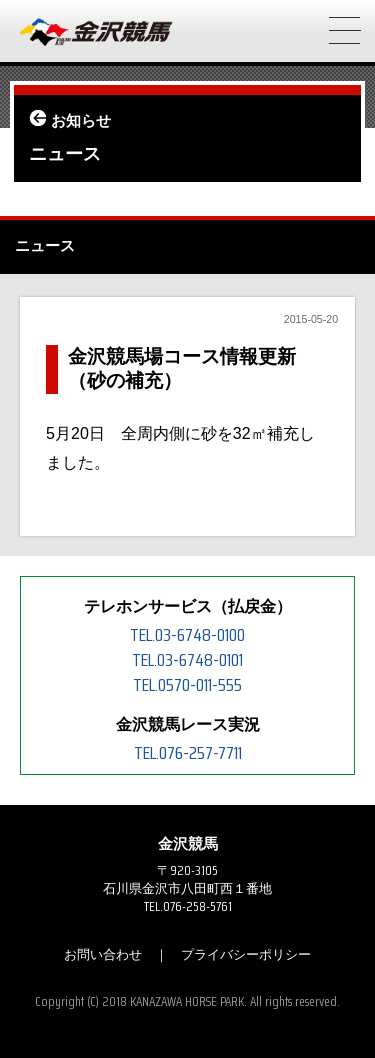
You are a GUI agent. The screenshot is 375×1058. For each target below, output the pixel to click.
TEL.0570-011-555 (187, 685)
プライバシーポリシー (246, 954)
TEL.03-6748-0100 (187, 635)
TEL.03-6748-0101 (187, 660)
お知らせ (81, 121)
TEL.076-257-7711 (188, 753)
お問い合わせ (103, 954)
